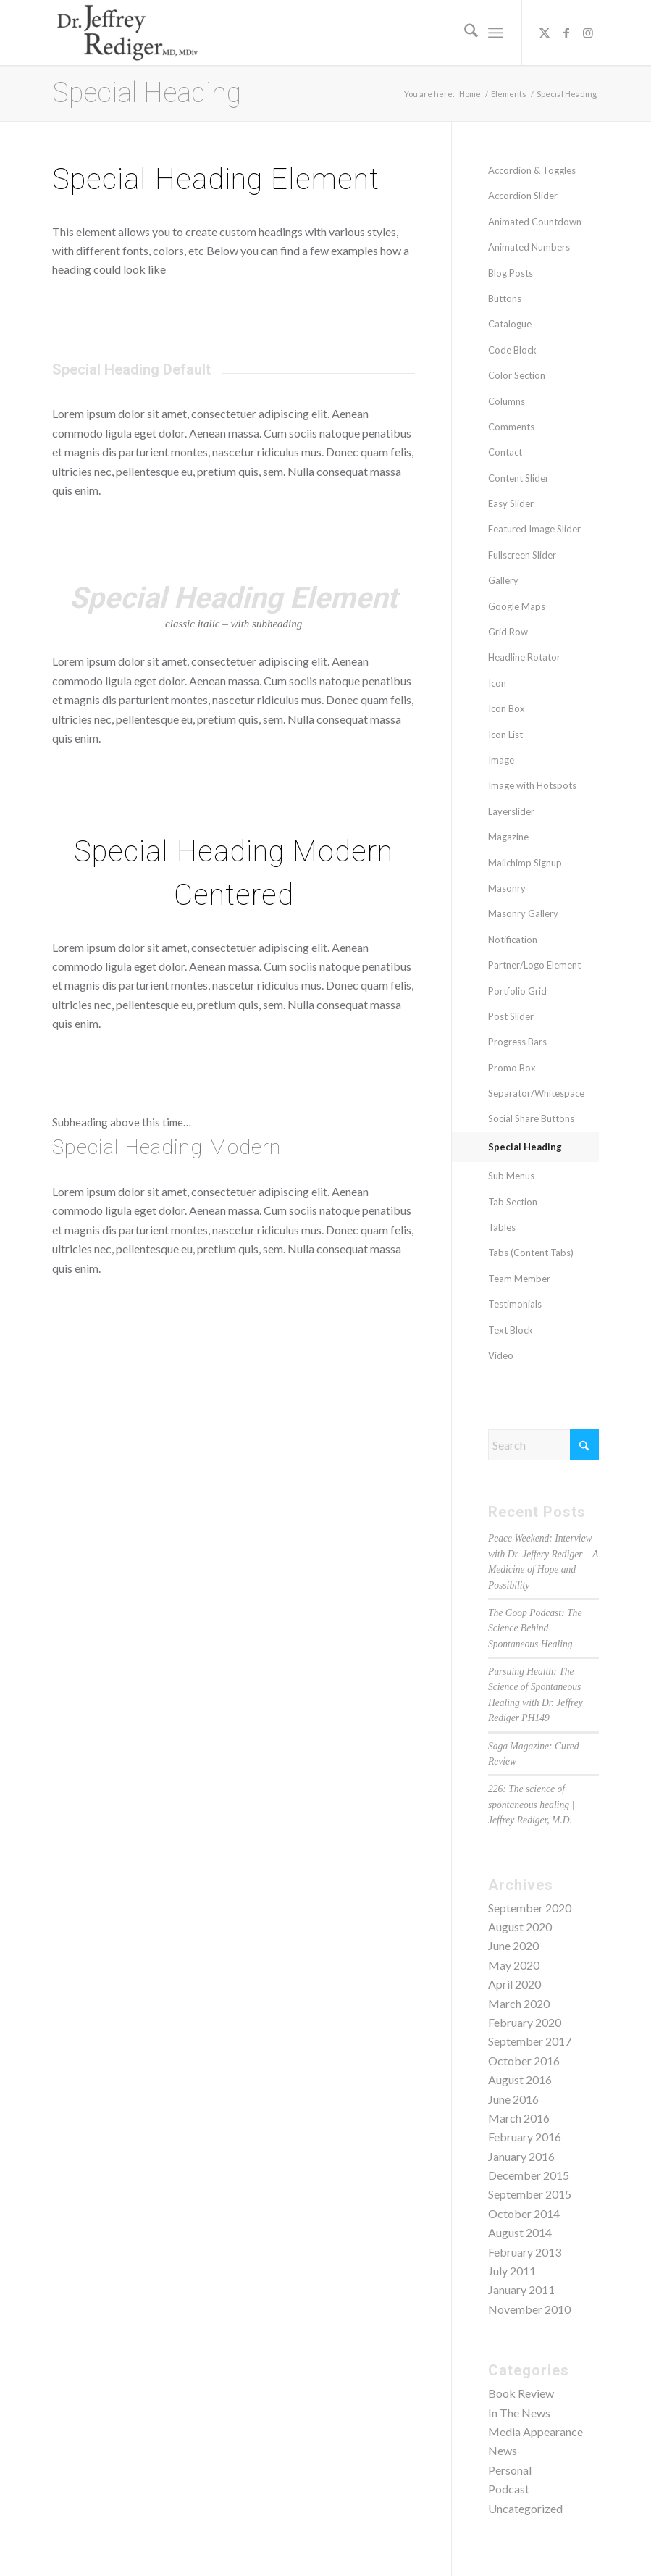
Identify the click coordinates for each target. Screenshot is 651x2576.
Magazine (508, 836)
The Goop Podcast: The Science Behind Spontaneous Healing (535, 1628)
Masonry (507, 888)
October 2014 (524, 2213)
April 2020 (514, 1984)
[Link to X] (544, 32)
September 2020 (529, 1908)
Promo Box (512, 1068)
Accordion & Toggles (532, 170)
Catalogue (510, 324)
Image (501, 760)
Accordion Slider (523, 195)
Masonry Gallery (523, 913)
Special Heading (146, 93)
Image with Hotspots (532, 785)
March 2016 (519, 2118)
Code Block (512, 350)
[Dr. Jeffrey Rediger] (126, 32)
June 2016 (513, 2099)
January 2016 (521, 2156)
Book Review (521, 2393)
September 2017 (529, 2041)
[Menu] (495, 32)
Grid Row (508, 631)
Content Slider (518, 478)
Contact (505, 452)
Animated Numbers (529, 247)
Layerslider (511, 811)
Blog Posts (510, 273)
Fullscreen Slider (522, 555)
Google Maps (516, 606)
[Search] (464, 32)
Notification (512, 939)
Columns (506, 401)
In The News (519, 2413)
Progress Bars (517, 1041)
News (502, 2450)
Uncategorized (525, 2508)
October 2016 (524, 2060)
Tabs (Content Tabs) (531, 1252)
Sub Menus (511, 1176)
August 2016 (520, 2079)
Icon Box (506, 708)
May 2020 (513, 1965)
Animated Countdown (534, 221)
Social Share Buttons (531, 1118)
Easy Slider (511, 503)
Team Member (519, 1278)
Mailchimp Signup (525, 863)
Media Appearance (535, 2431)
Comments (511, 426)
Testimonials (515, 1304)
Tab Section (512, 1202)
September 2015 (529, 2194)
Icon (497, 683)
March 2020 (519, 2003)
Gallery (503, 580)
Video (500, 1355)
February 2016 (524, 2137)
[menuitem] (464, 32)
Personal (510, 2470)
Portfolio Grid (517, 991)
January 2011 (521, 2289)
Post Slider (511, 1016)
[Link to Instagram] (588, 32)
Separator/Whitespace (536, 1093)
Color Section (516, 375)
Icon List (505, 734)
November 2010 (529, 2309)
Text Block (510, 1330)
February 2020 (524, 2022)
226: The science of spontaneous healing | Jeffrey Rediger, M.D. (531, 1804)
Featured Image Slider (534, 529)
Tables (502, 1227)
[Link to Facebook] (566, 32)
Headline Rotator (524, 657)
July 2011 (512, 2271)
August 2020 (520, 1926)
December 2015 (528, 2175)
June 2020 (513, 1945)
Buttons (504, 298)
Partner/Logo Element (534, 965)
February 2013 (524, 2252)
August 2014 (520, 2232)
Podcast (508, 2489)
